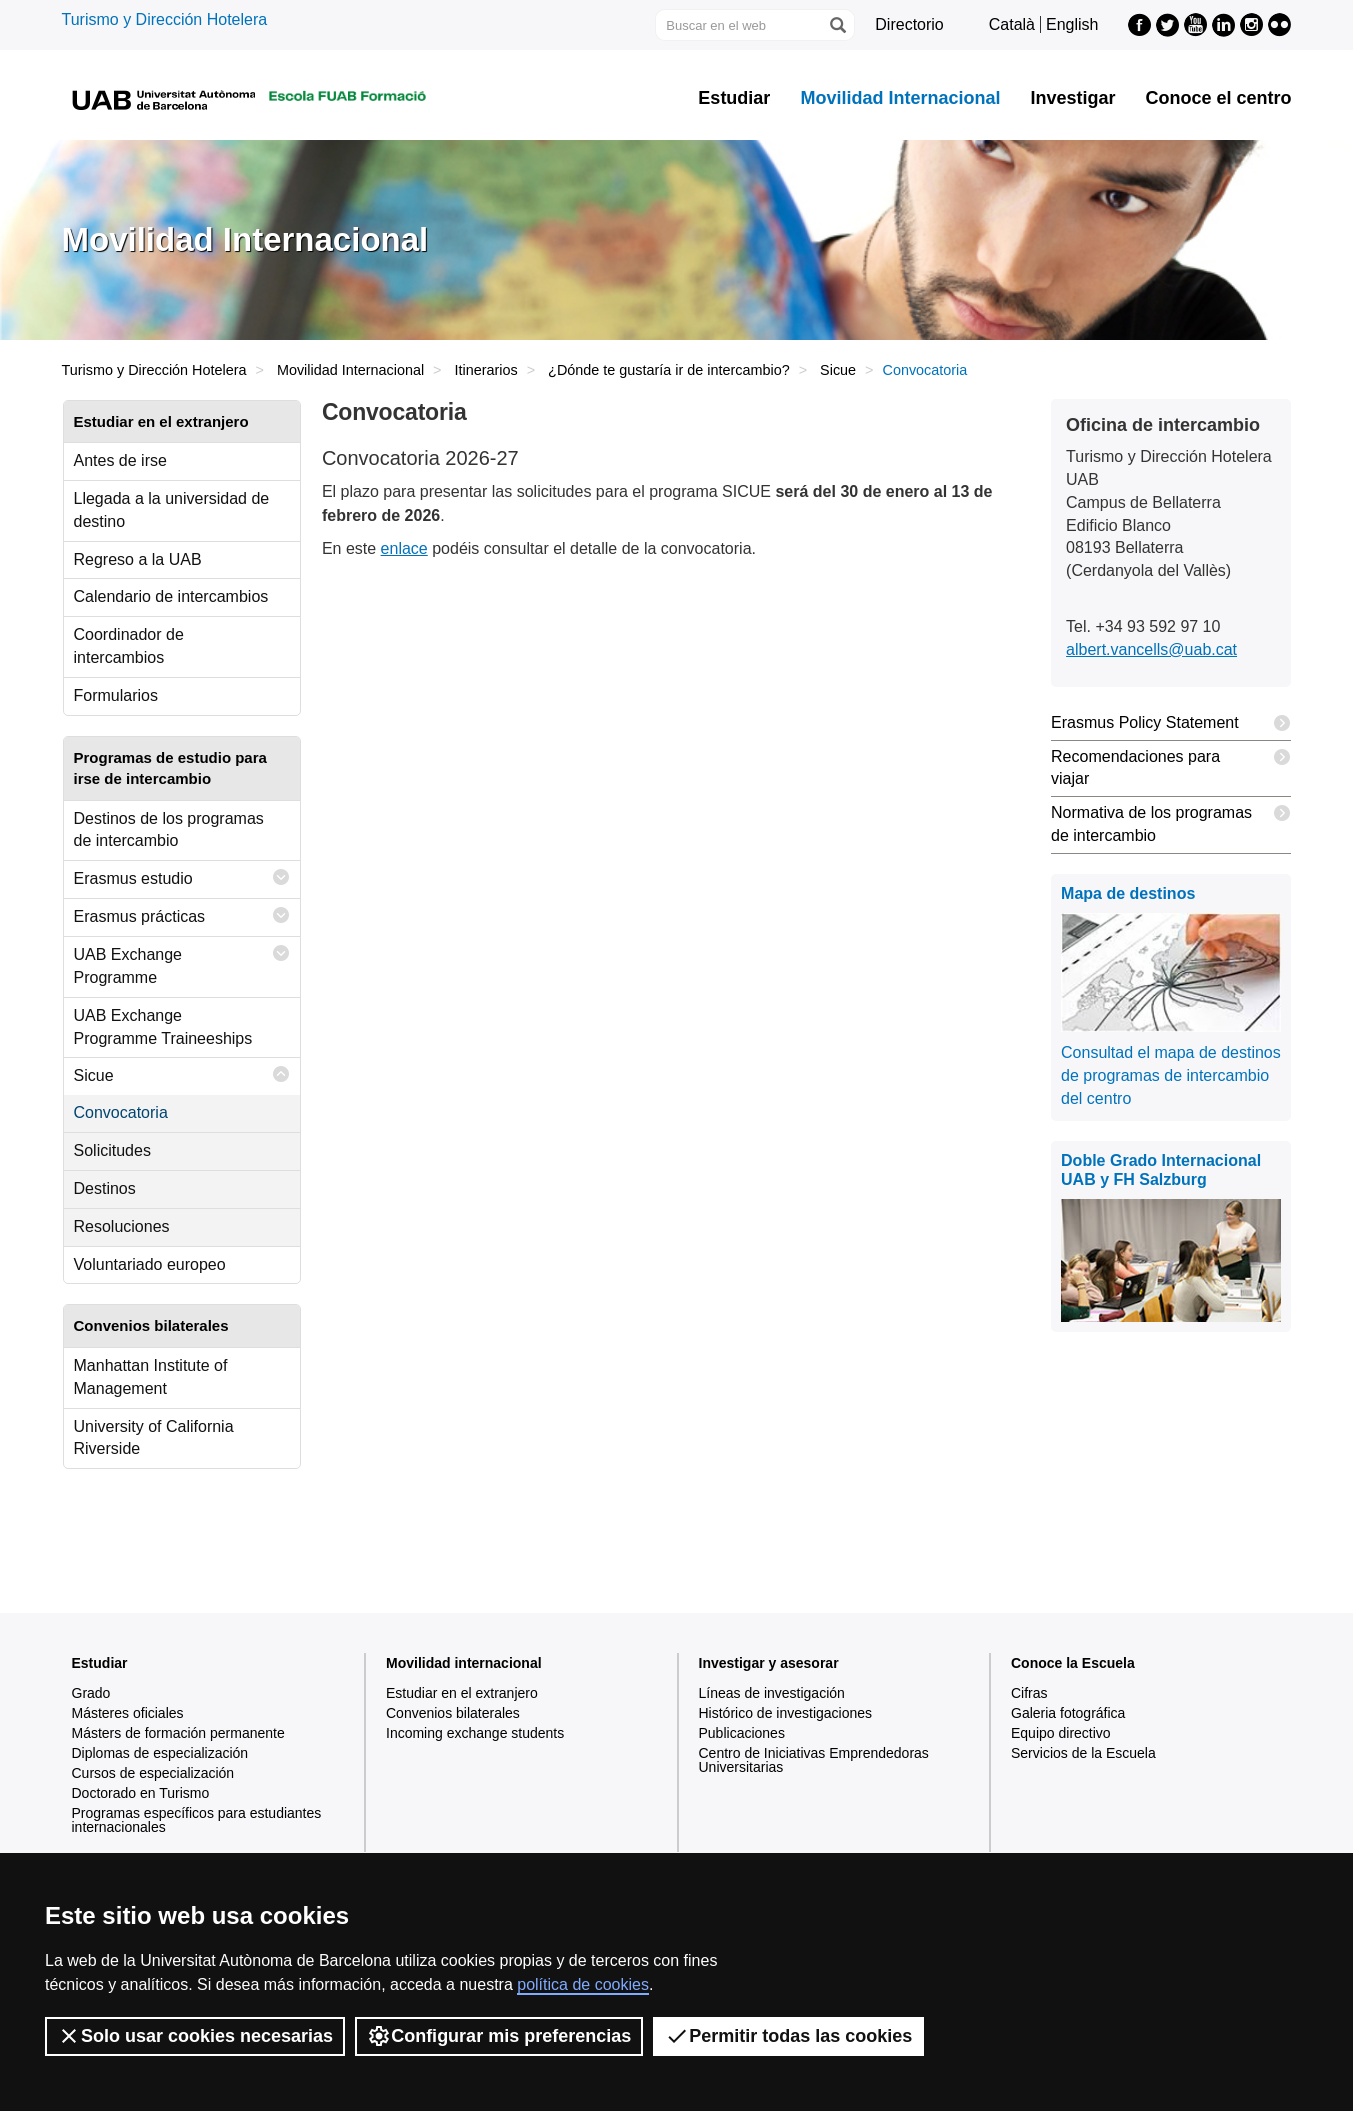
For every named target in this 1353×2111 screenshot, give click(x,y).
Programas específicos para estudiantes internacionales (197, 1820)
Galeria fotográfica (1068, 1713)
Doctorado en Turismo (141, 1793)
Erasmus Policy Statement (1171, 723)
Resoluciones (122, 1226)
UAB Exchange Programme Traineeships (163, 1027)
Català (1012, 24)
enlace (404, 548)
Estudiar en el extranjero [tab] (161, 421)
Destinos (105, 1188)
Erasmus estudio (182, 877)
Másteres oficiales (128, 1713)
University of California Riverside (154, 1438)
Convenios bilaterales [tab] (151, 1325)
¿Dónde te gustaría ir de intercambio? (669, 370)
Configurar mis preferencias (499, 2036)
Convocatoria (121, 1112)
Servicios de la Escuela (1083, 1753)
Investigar (1072, 98)
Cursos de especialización (153, 1773)
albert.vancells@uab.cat (1151, 649)
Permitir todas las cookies (788, 2036)
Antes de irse (120, 460)
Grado (91, 1693)
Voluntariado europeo (150, 1264)
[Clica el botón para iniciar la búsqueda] (837, 25)
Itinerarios (486, 370)
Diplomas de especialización (160, 1753)
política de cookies (583, 1984)
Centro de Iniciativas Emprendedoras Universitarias (814, 1760)
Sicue (838, 370)
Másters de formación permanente (178, 1733)
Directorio (909, 24)
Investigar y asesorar (769, 1663)
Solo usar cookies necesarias (195, 2036)
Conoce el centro (1218, 98)
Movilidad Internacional (900, 98)
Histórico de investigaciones (786, 1713)
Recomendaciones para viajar (1171, 764)
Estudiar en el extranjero (462, 1693)
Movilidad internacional (464, 1663)
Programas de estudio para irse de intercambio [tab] (170, 768)
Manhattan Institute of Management (151, 1377)
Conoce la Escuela (1073, 1663)
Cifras (1029, 1693)
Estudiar (734, 98)
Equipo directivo (1061, 1733)
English (1072, 24)
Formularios (116, 695)
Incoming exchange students (475, 1733)
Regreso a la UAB (138, 559)
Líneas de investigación (772, 1693)
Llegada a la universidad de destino (172, 510)
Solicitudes (112, 1150)
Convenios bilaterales (453, 1713)
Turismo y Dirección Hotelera (165, 19)
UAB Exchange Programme (182, 961)
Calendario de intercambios (171, 596)
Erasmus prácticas (182, 915)
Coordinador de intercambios (129, 646)
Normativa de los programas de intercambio (1171, 820)
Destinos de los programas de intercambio (169, 830)
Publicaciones (742, 1733)
